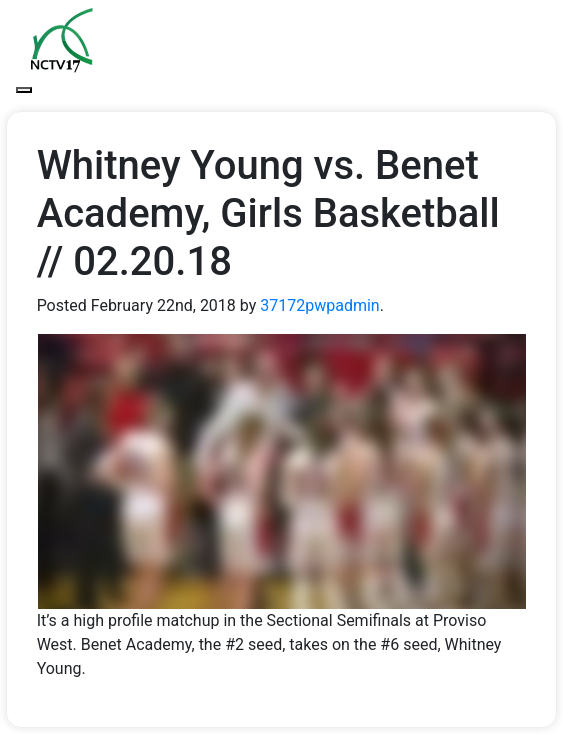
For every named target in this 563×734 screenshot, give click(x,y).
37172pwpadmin (319, 305)
